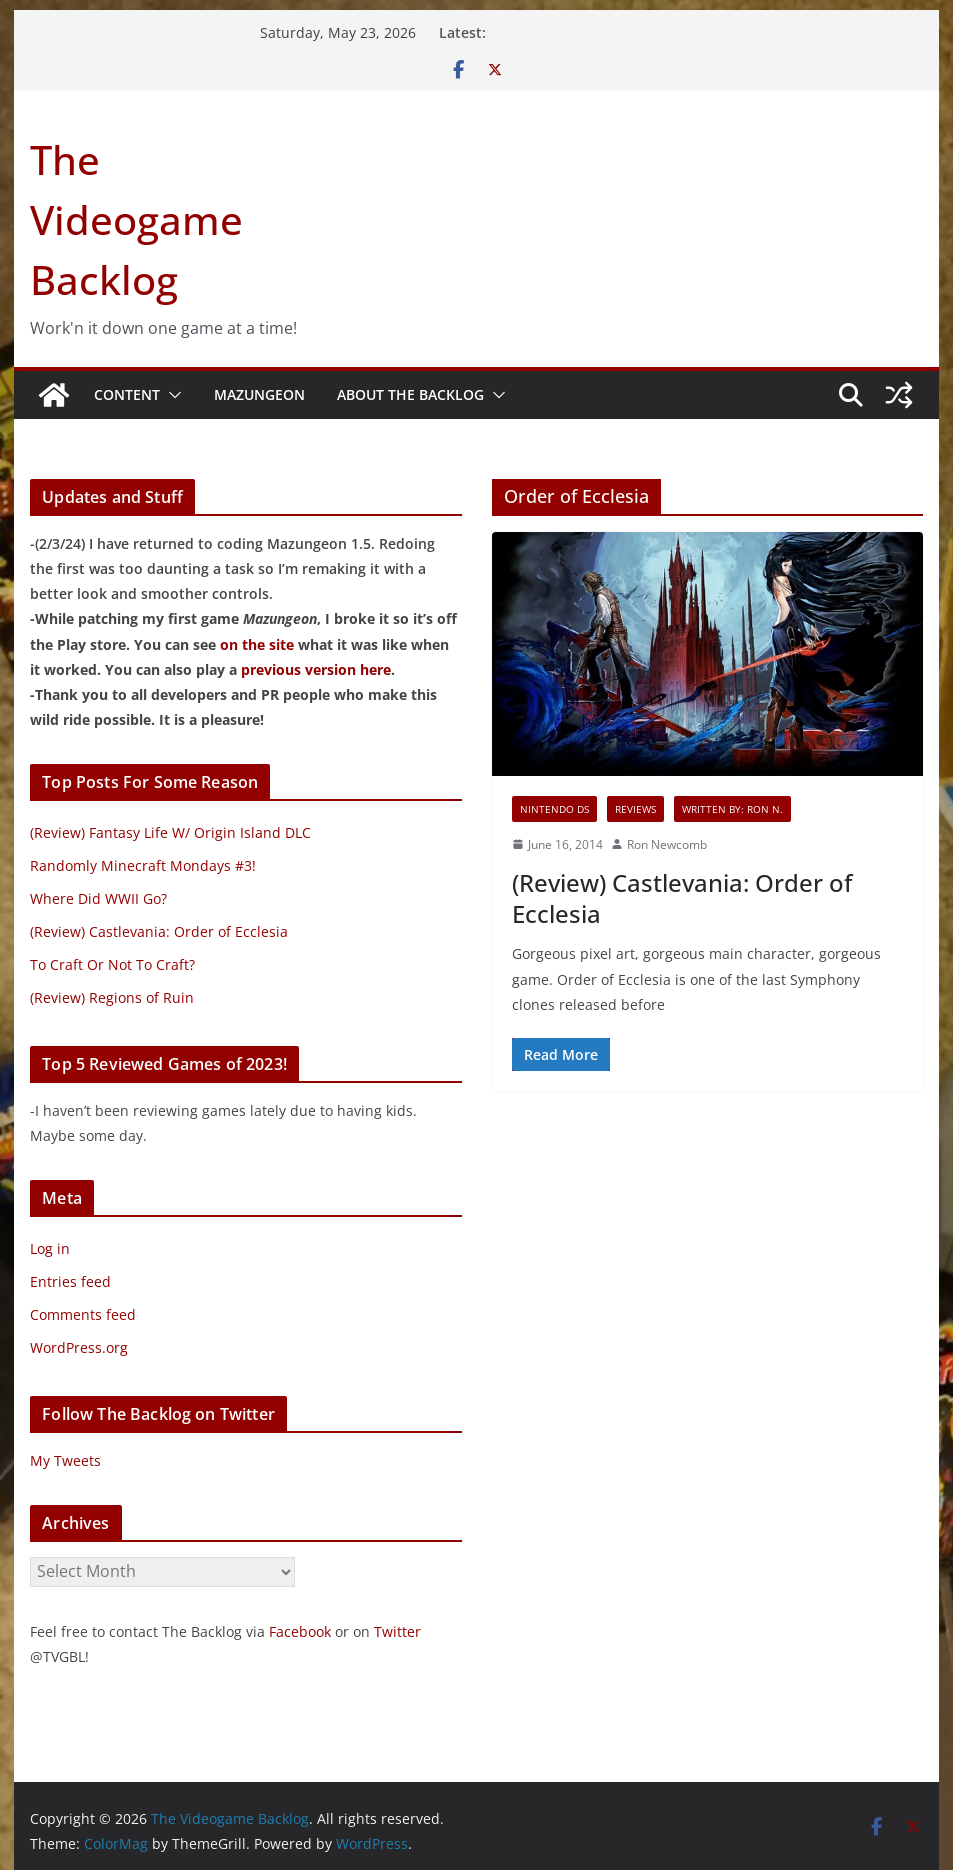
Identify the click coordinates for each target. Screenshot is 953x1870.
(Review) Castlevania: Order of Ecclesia (682, 898)
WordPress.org (79, 1347)
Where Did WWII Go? (98, 898)
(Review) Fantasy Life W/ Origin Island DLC (170, 832)
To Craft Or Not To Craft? (112, 964)
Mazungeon (259, 394)
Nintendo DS (554, 809)
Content (127, 394)
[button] (171, 395)
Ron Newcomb (667, 844)
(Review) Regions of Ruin (112, 997)
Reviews (635, 809)
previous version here (316, 669)
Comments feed (83, 1314)
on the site (257, 644)
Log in (50, 1248)
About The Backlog (410, 394)
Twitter (397, 1631)
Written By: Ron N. (732, 809)
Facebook (300, 1631)
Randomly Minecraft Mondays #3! (143, 865)
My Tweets (65, 1460)
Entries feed (70, 1281)
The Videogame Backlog (136, 219)
